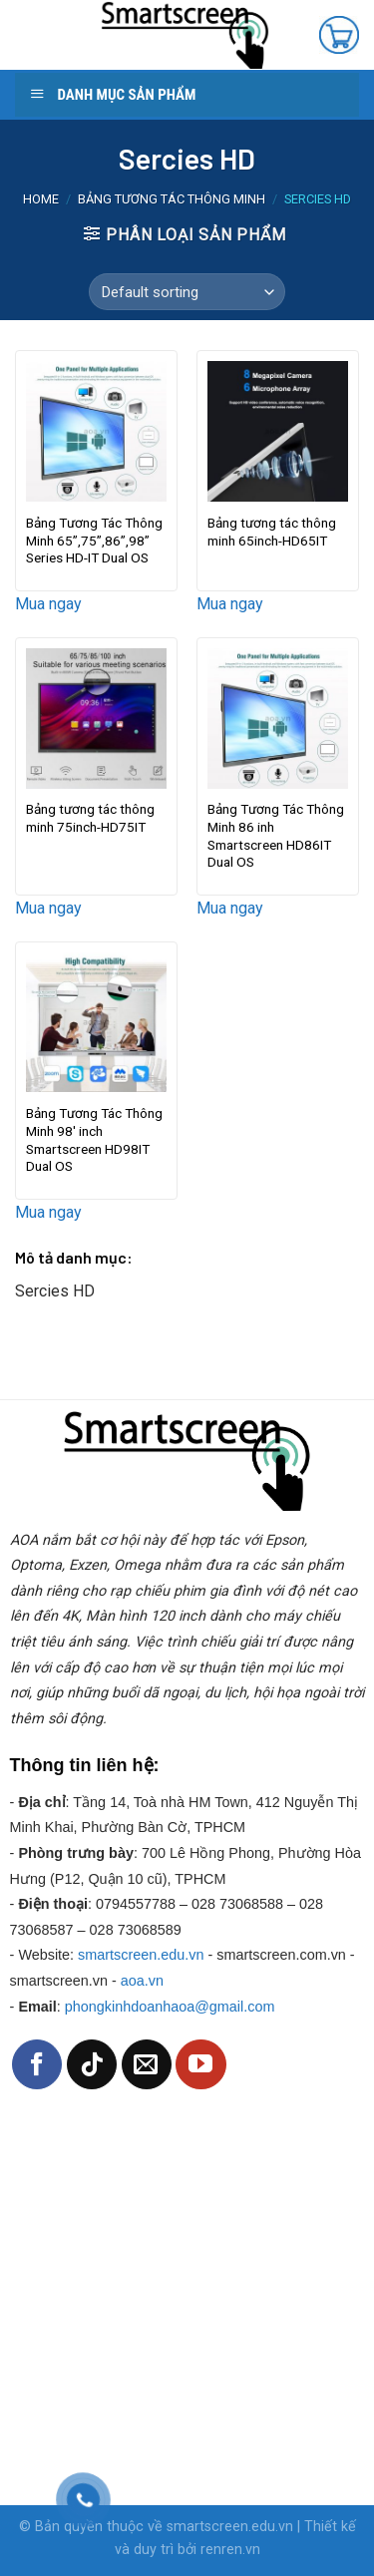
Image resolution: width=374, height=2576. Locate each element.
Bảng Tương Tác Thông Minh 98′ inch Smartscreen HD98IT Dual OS (94, 1139)
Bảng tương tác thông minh (171, 198)
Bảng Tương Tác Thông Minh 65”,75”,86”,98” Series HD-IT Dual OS (94, 540)
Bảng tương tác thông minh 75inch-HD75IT (90, 818)
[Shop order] (186, 292)
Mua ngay (48, 603)
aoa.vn (142, 1981)
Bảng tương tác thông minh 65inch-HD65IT (271, 532)
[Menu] (33, 35)
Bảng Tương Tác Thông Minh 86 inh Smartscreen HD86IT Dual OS (275, 835)
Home (41, 198)
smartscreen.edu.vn (140, 1955)
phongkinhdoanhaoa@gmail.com (170, 2007)
